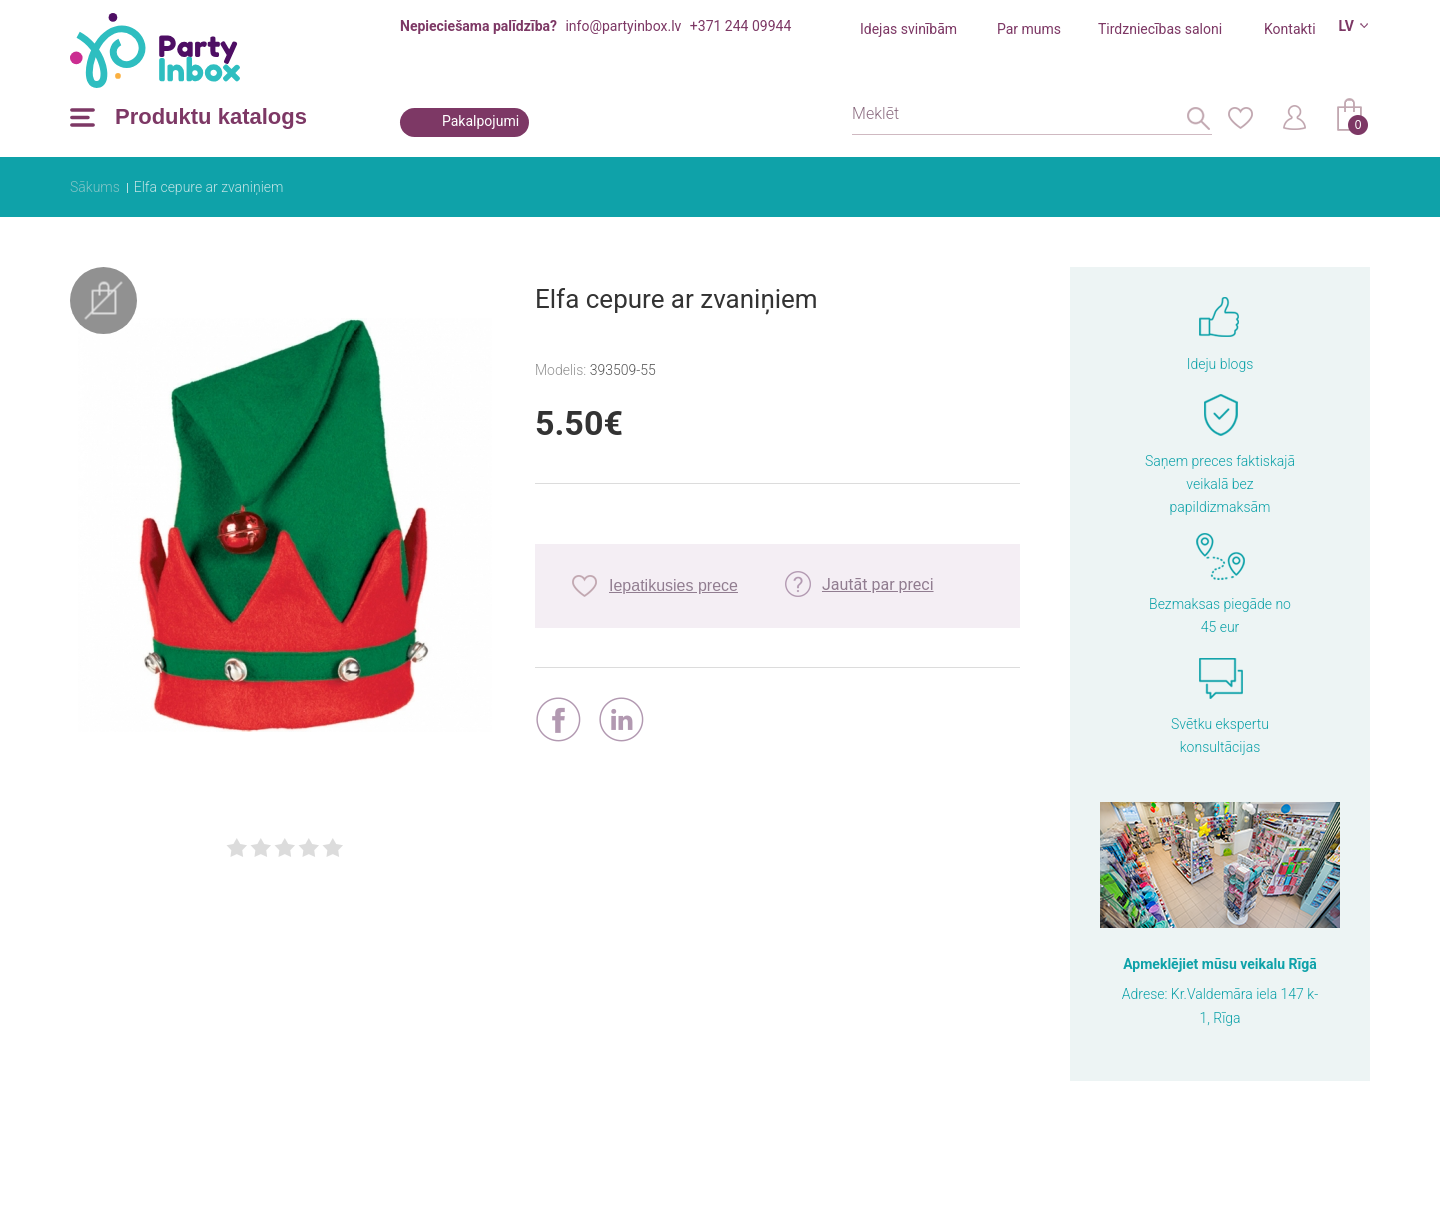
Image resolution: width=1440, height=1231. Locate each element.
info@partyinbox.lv (623, 26)
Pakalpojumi (480, 121)
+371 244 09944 (740, 26)
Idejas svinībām (908, 29)
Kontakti (1290, 29)
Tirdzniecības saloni (1160, 29)
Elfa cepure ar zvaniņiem (209, 187)
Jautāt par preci (878, 584)
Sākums (95, 187)
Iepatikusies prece (673, 585)
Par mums (1029, 29)
